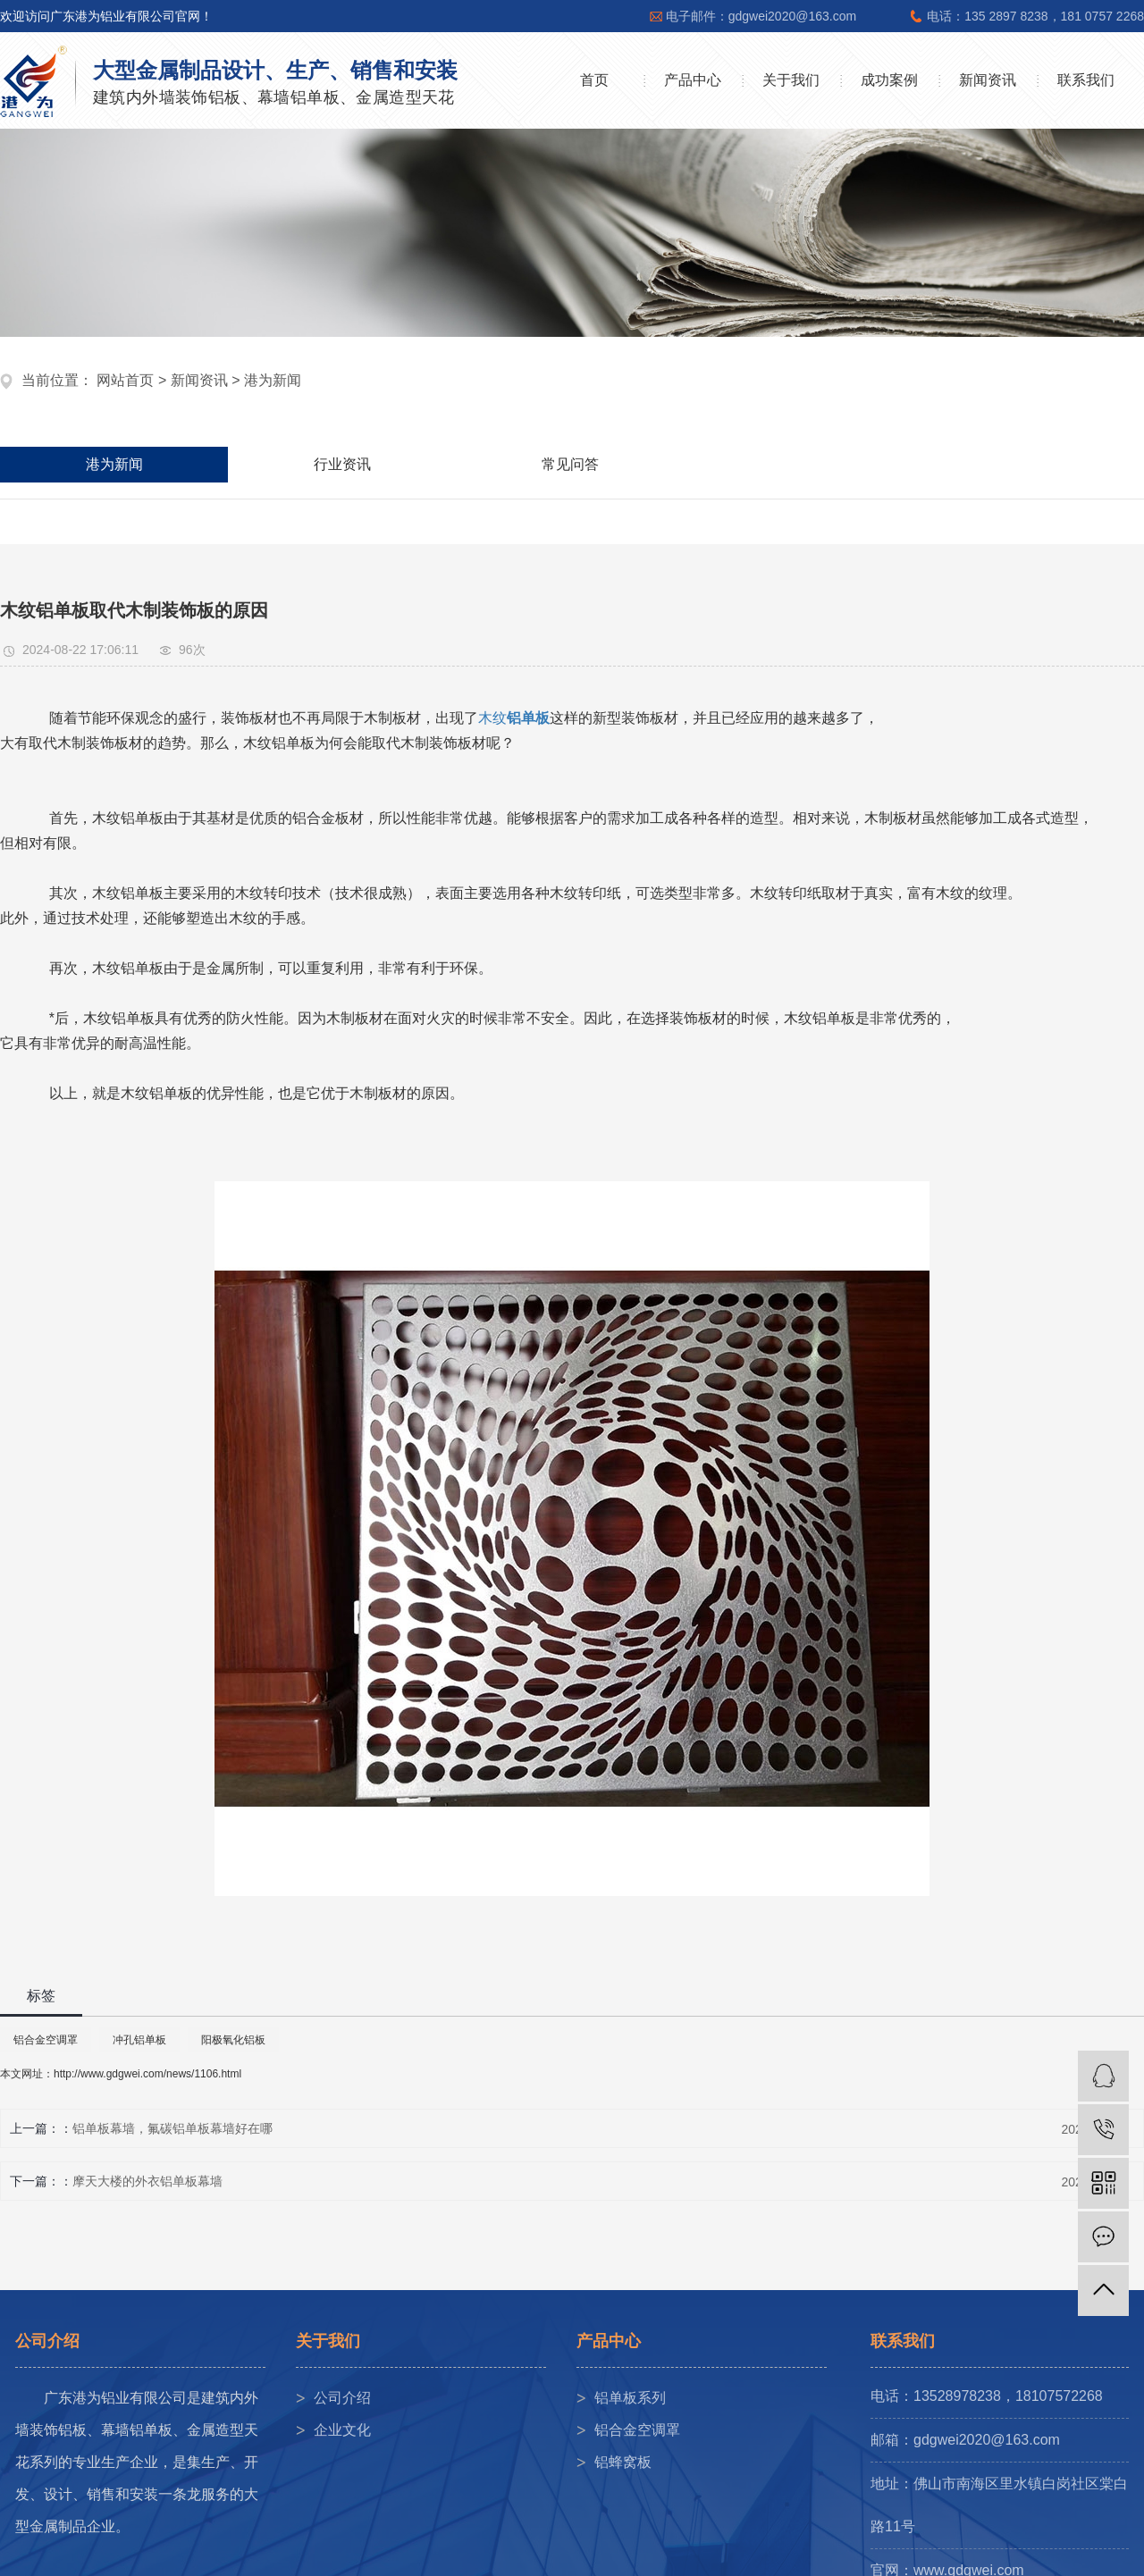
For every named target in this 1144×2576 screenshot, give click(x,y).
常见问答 (570, 464)
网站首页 (125, 380)
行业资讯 (342, 464)
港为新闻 (272, 380)
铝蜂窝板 (623, 2462)
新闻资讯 (987, 80)
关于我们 (791, 80)
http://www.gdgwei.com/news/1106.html (147, 2074)
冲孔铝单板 (139, 2040)
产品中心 (692, 80)
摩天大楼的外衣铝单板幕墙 (147, 2181)
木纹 (492, 718)
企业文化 (342, 2430)
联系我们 (1086, 80)
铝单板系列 (630, 2397)
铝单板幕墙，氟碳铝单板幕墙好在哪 (172, 2128)
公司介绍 (342, 2397)
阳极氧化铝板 (233, 2040)
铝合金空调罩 (45, 2040)
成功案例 (889, 80)
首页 (594, 80)
